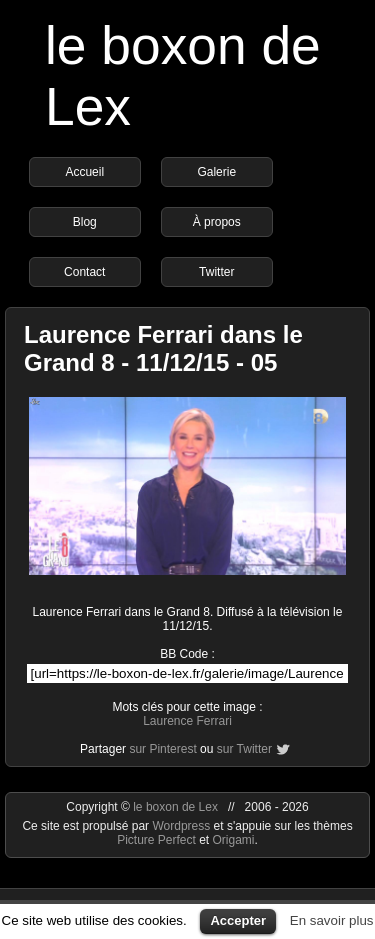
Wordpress (182, 826)
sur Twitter (244, 749)
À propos (217, 222)
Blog (85, 222)
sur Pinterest (162, 749)
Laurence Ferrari (187, 721)
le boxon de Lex (175, 807)
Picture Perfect (156, 840)
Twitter (216, 272)
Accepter (238, 920)
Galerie (216, 172)
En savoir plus (332, 920)
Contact (84, 272)
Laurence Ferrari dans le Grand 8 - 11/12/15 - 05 (163, 348)
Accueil (84, 172)
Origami (234, 840)
